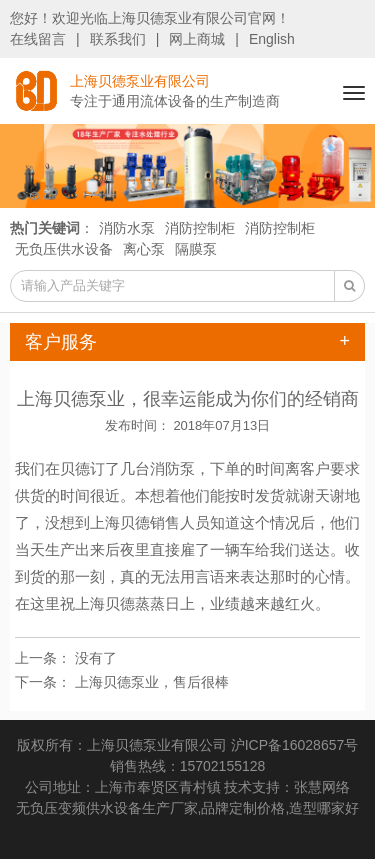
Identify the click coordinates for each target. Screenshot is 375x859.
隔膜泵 (196, 249)
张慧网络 (322, 787)
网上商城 (197, 39)
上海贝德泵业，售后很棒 (152, 682)
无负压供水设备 (64, 249)
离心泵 (144, 249)
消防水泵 (127, 228)
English (272, 39)
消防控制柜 (200, 228)
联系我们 (118, 39)
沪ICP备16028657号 (295, 745)
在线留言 (38, 39)
